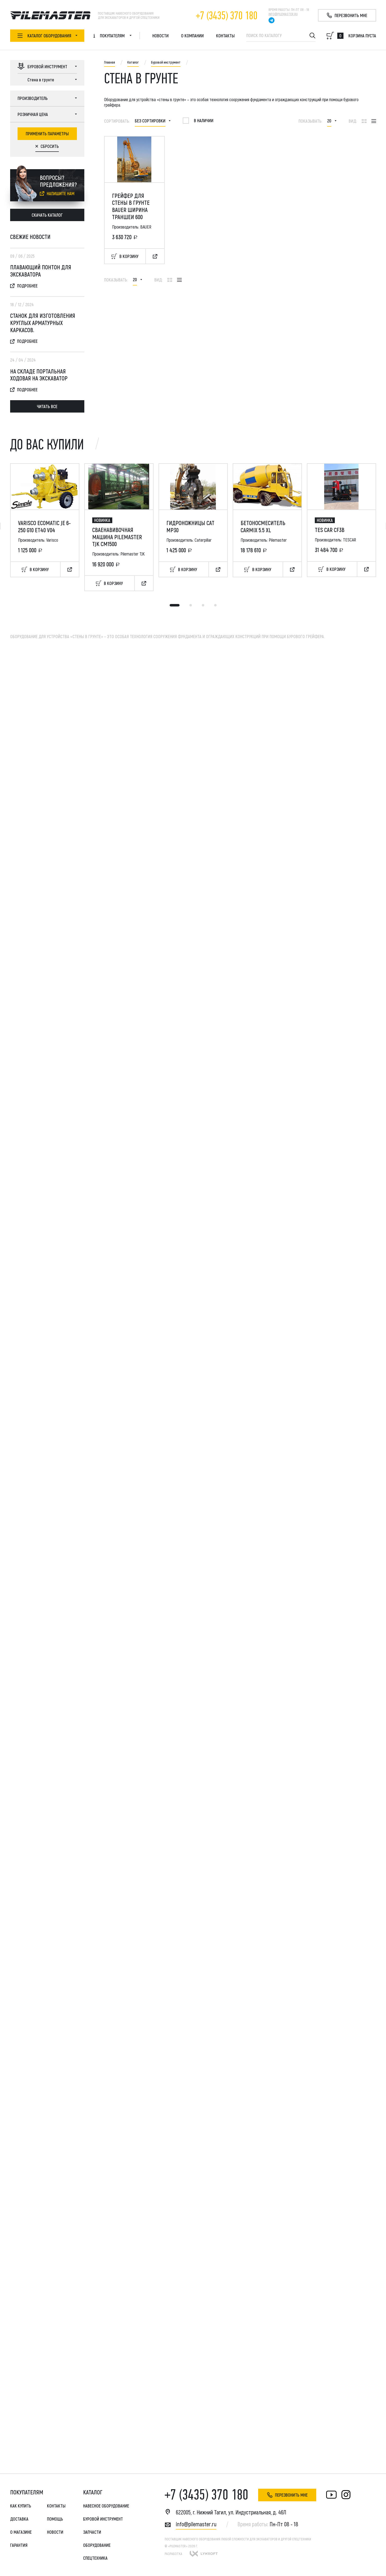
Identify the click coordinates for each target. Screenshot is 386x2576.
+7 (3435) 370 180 (226, 15)
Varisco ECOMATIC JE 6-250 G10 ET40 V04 (44, 526)
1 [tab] (175, 605)
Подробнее (24, 285)
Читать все (47, 406)
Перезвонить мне (287, 2495)
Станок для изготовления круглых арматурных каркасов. (42, 322)
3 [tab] (203, 605)
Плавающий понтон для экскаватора (40, 271)
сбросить (47, 146)
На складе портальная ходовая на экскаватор (39, 375)
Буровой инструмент (47, 66)
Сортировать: (117, 121)
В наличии (198, 120)
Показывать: (310, 121)
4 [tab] (215, 605)
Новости (160, 35)
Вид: (353, 121)
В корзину (125, 256)
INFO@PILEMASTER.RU (283, 14)
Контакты (225, 35)
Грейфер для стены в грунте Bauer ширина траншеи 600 (131, 206)
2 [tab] (190, 605)
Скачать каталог (47, 215)
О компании (192, 35)
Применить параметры (47, 133)
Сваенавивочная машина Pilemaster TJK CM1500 (117, 537)
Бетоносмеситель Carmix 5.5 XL (263, 526)
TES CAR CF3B (329, 529)
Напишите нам (57, 193)
